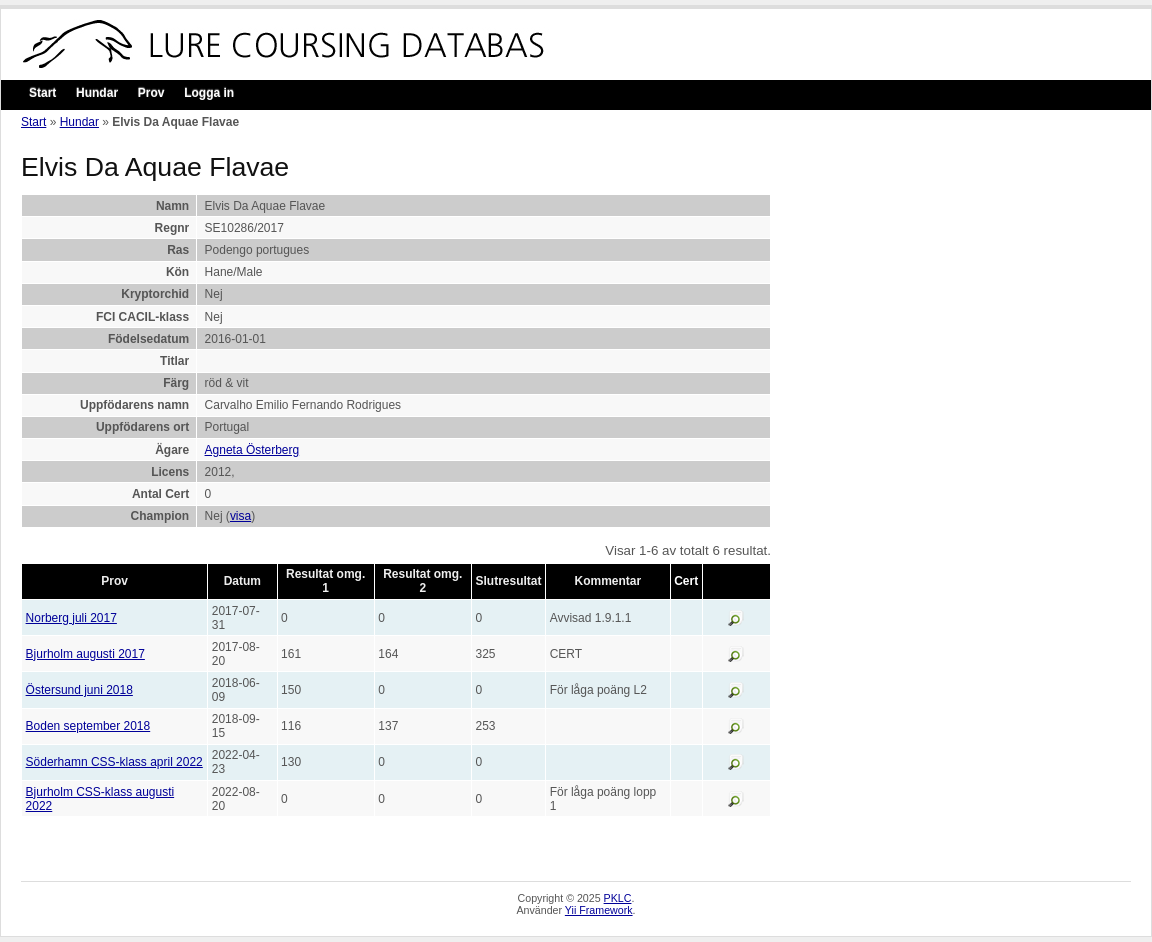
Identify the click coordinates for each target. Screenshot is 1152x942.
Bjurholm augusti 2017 (85, 654)
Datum (242, 581)
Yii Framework (599, 910)
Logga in (209, 93)
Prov (151, 93)
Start (42, 93)
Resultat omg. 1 (325, 581)
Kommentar (608, 581)
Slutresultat (509, 581)
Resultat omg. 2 (422, 581)
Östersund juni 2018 (79, 690)
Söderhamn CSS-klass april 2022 (114, 762)
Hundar (97, 93)
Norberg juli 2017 (71, 618)
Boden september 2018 (88, 726)
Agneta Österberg (252, 450)
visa (240, 516)
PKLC (618, 898)
